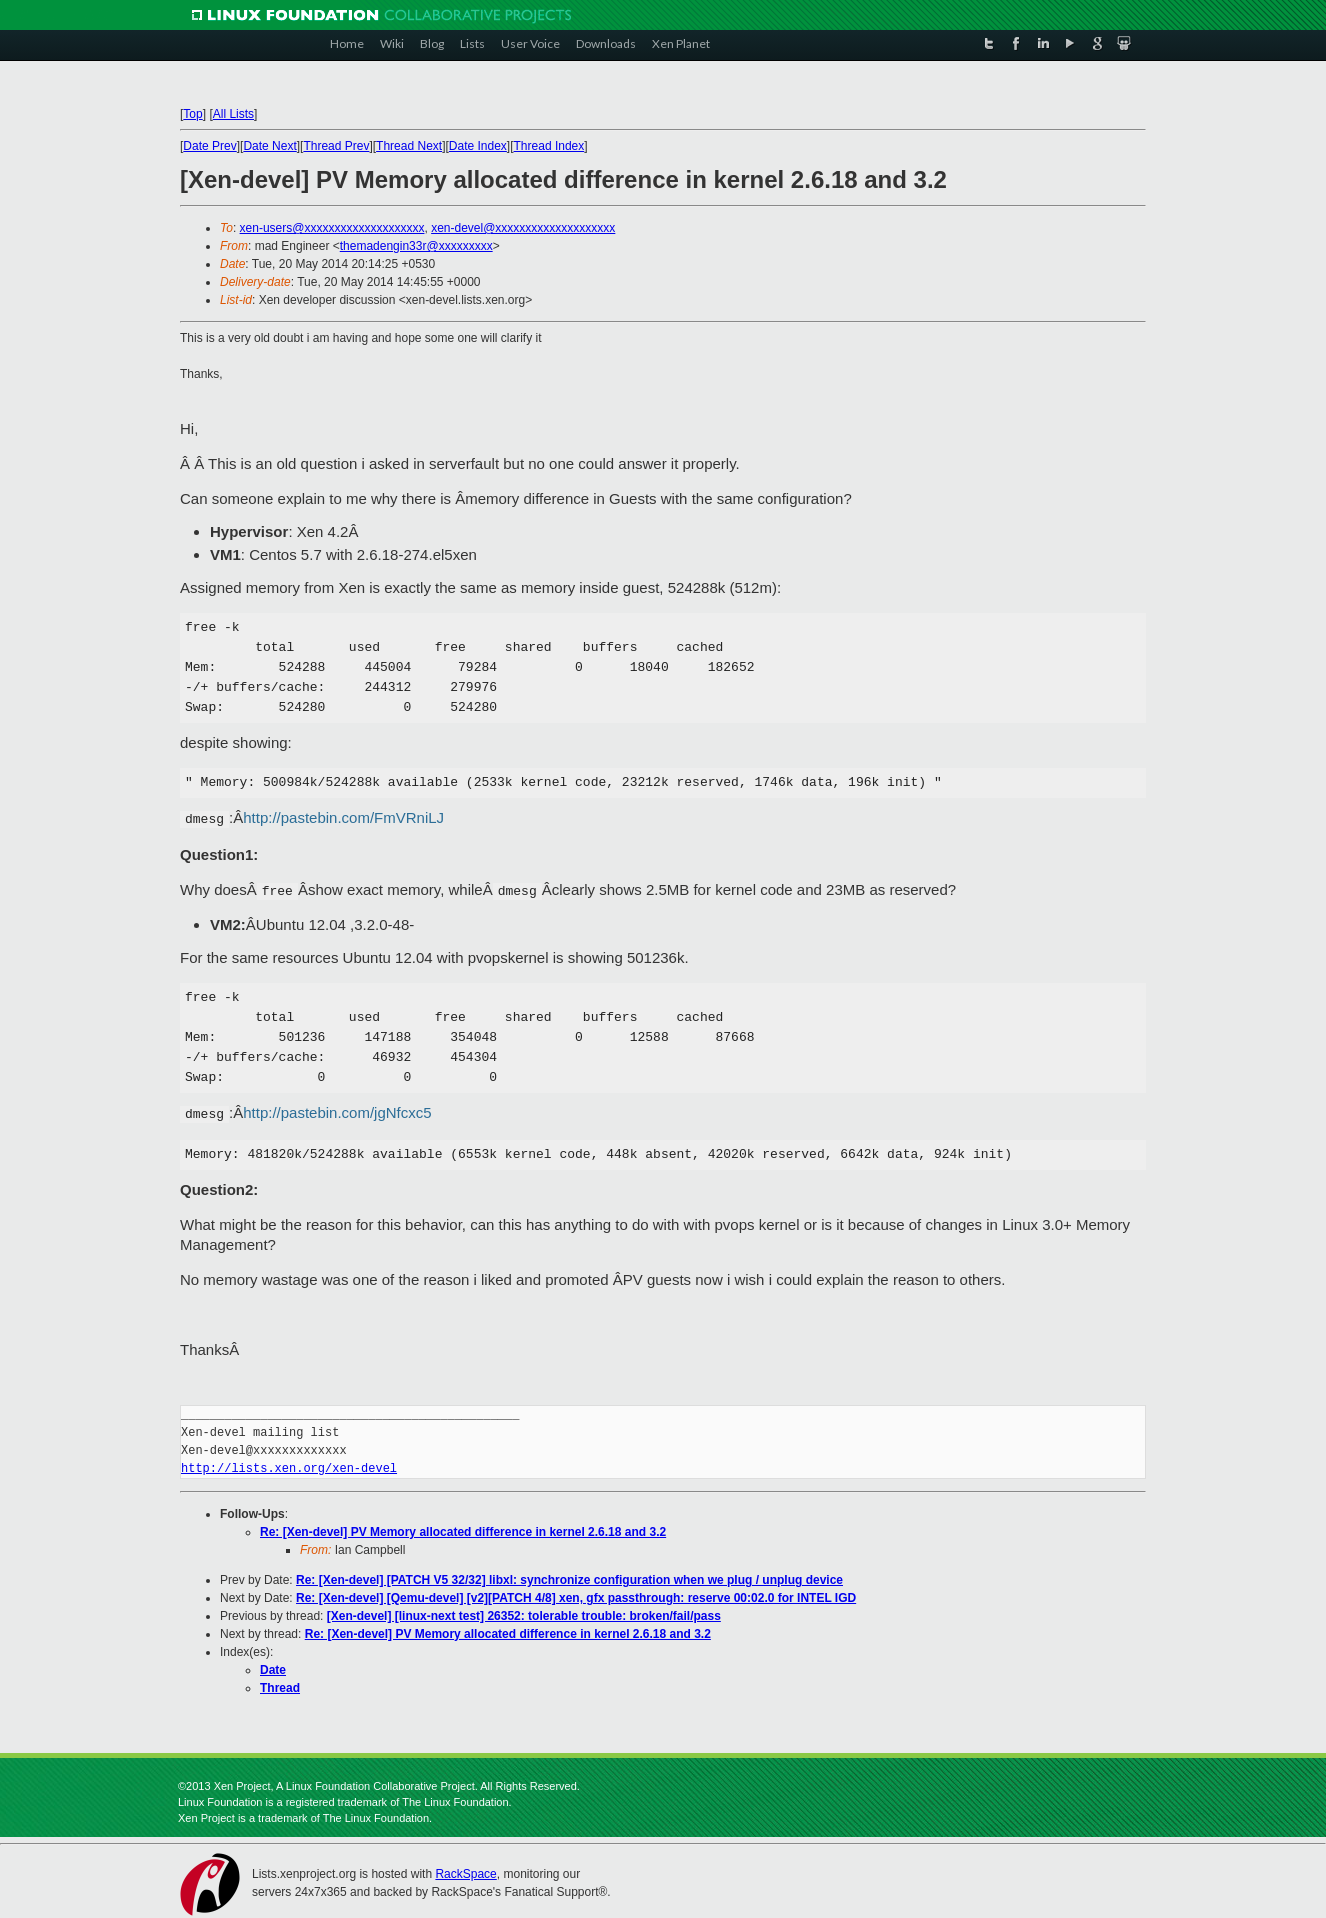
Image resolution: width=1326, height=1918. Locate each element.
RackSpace (465, 1874)
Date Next (269, 146)
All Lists (233, 114)
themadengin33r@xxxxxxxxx (416, 246)
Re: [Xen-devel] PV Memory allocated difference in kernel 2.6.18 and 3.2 (463, 1532)
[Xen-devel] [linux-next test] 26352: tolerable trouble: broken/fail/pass (524, 1616)
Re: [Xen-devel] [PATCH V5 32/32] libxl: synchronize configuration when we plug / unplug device (569, 1580)
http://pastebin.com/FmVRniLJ (343, 817)
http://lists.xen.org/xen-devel (289, 1468)
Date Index (478, 146)
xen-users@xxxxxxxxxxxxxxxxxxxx (332, 228)
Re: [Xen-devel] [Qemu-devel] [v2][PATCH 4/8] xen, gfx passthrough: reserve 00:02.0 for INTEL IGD (576, 1598)
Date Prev (209, 146)
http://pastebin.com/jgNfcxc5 (337, 1112)
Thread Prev (336, 146)
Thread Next (409, 146)
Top (192, 114)
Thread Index (549, 146)
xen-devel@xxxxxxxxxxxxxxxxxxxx (523, 228)
